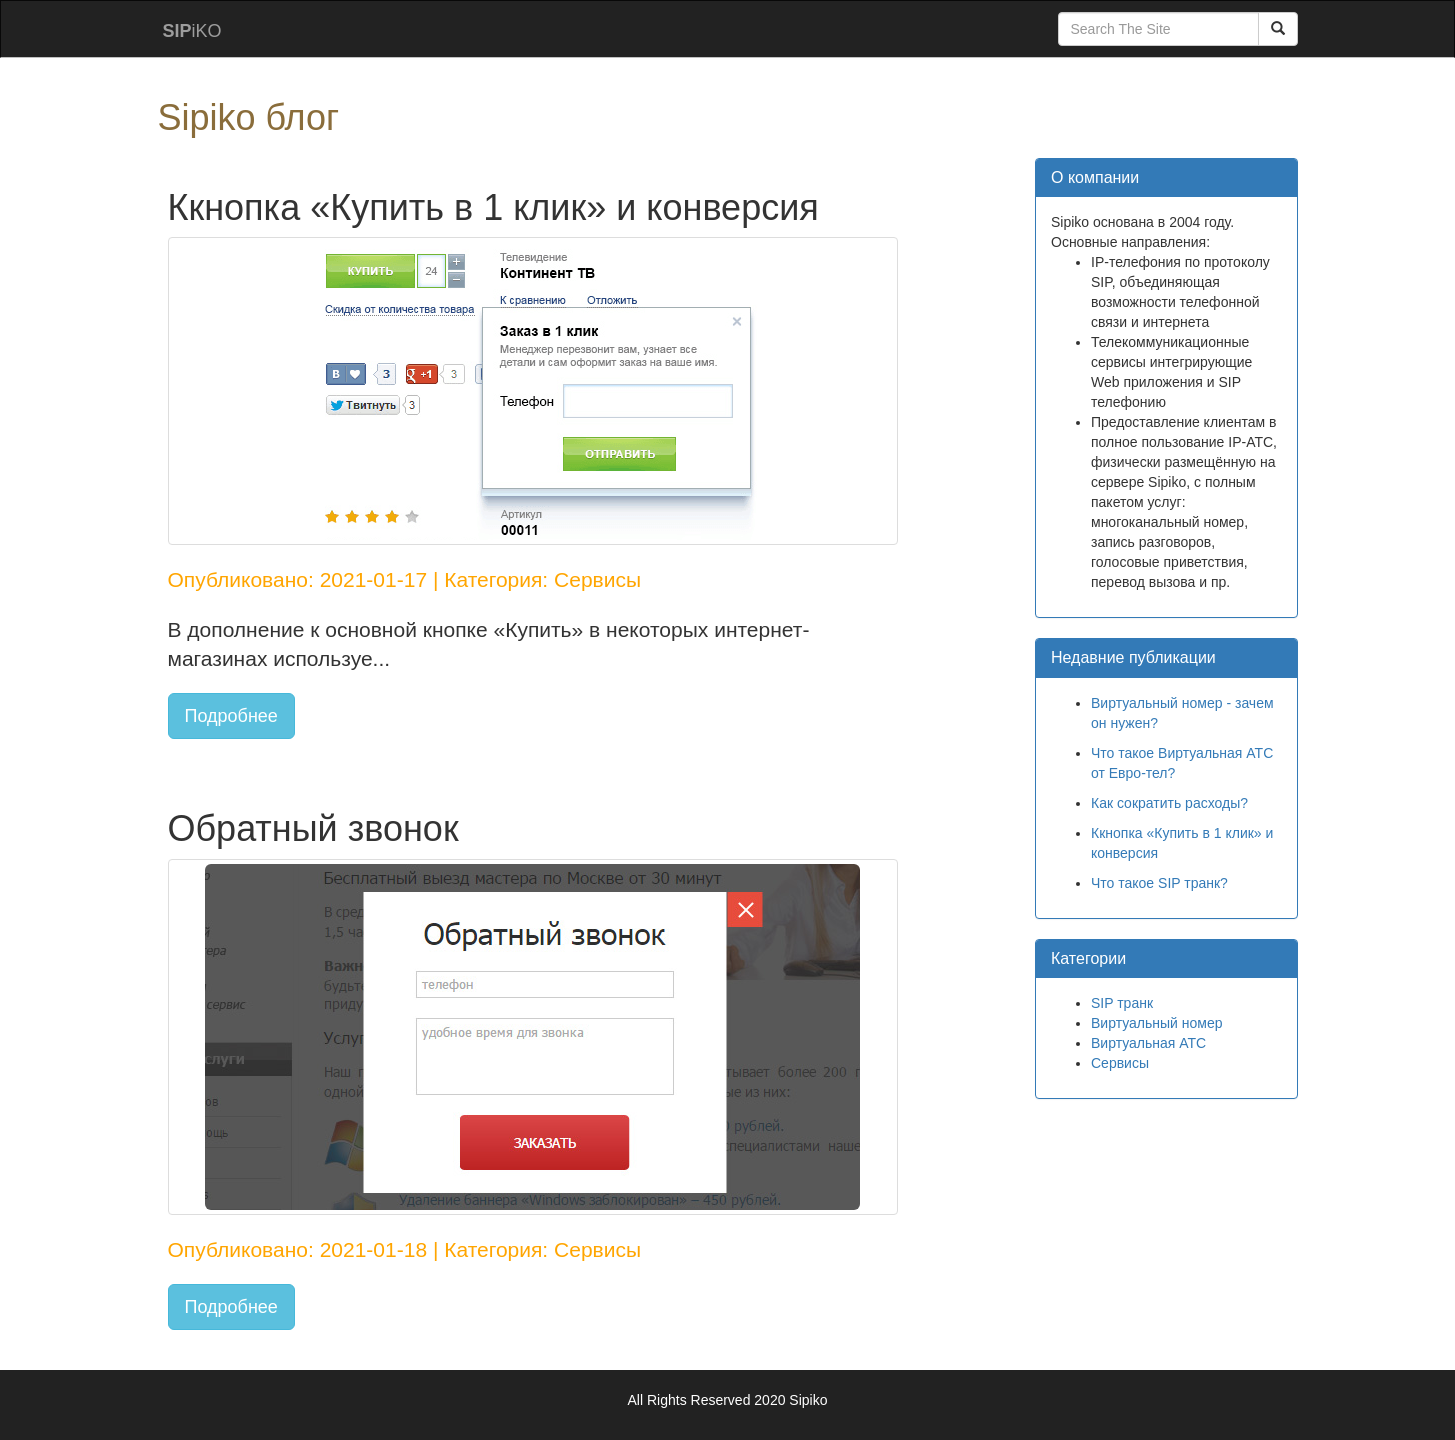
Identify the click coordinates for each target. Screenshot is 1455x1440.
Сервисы (1120, 1063)
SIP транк (1122, 1003)
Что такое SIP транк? (1159, 883)
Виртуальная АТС (1148, 1043)
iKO (192, 31)
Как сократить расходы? (1169, 803)
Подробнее (231, 716)
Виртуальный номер (1157, 1023)
